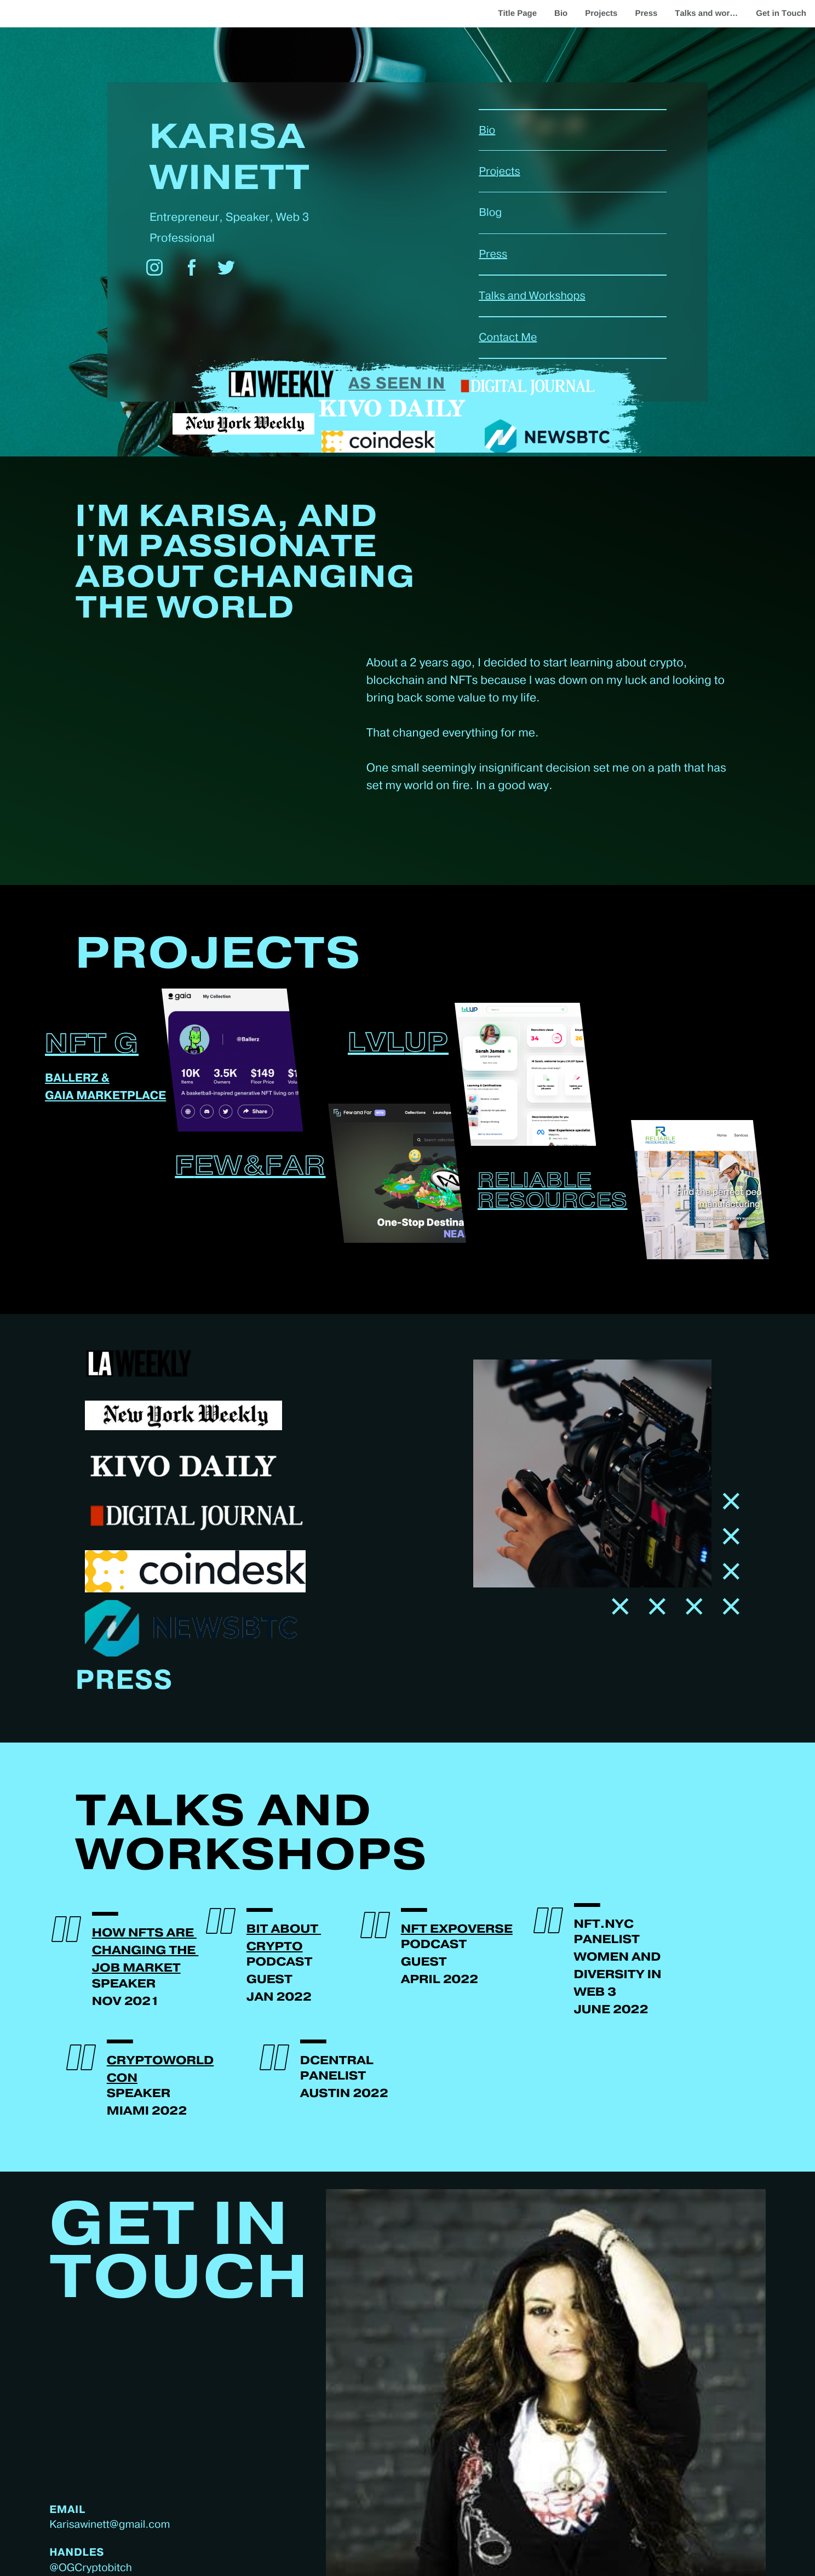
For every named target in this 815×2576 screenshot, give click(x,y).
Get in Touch (781, 13)
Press (646, 13)
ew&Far (259, 1167)
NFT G (92, 1044)
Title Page (517, 13)
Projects (601, 13)
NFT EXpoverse (457, 1930)
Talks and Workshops (532, 296)
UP (427, 1043)
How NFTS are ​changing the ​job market (145, 1951)
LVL (376, 1043)
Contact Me (508, 337)
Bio (560, 13)
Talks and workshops (711, 13)
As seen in (396, 384)
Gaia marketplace (105, 1096)
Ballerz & (77, 1079)
